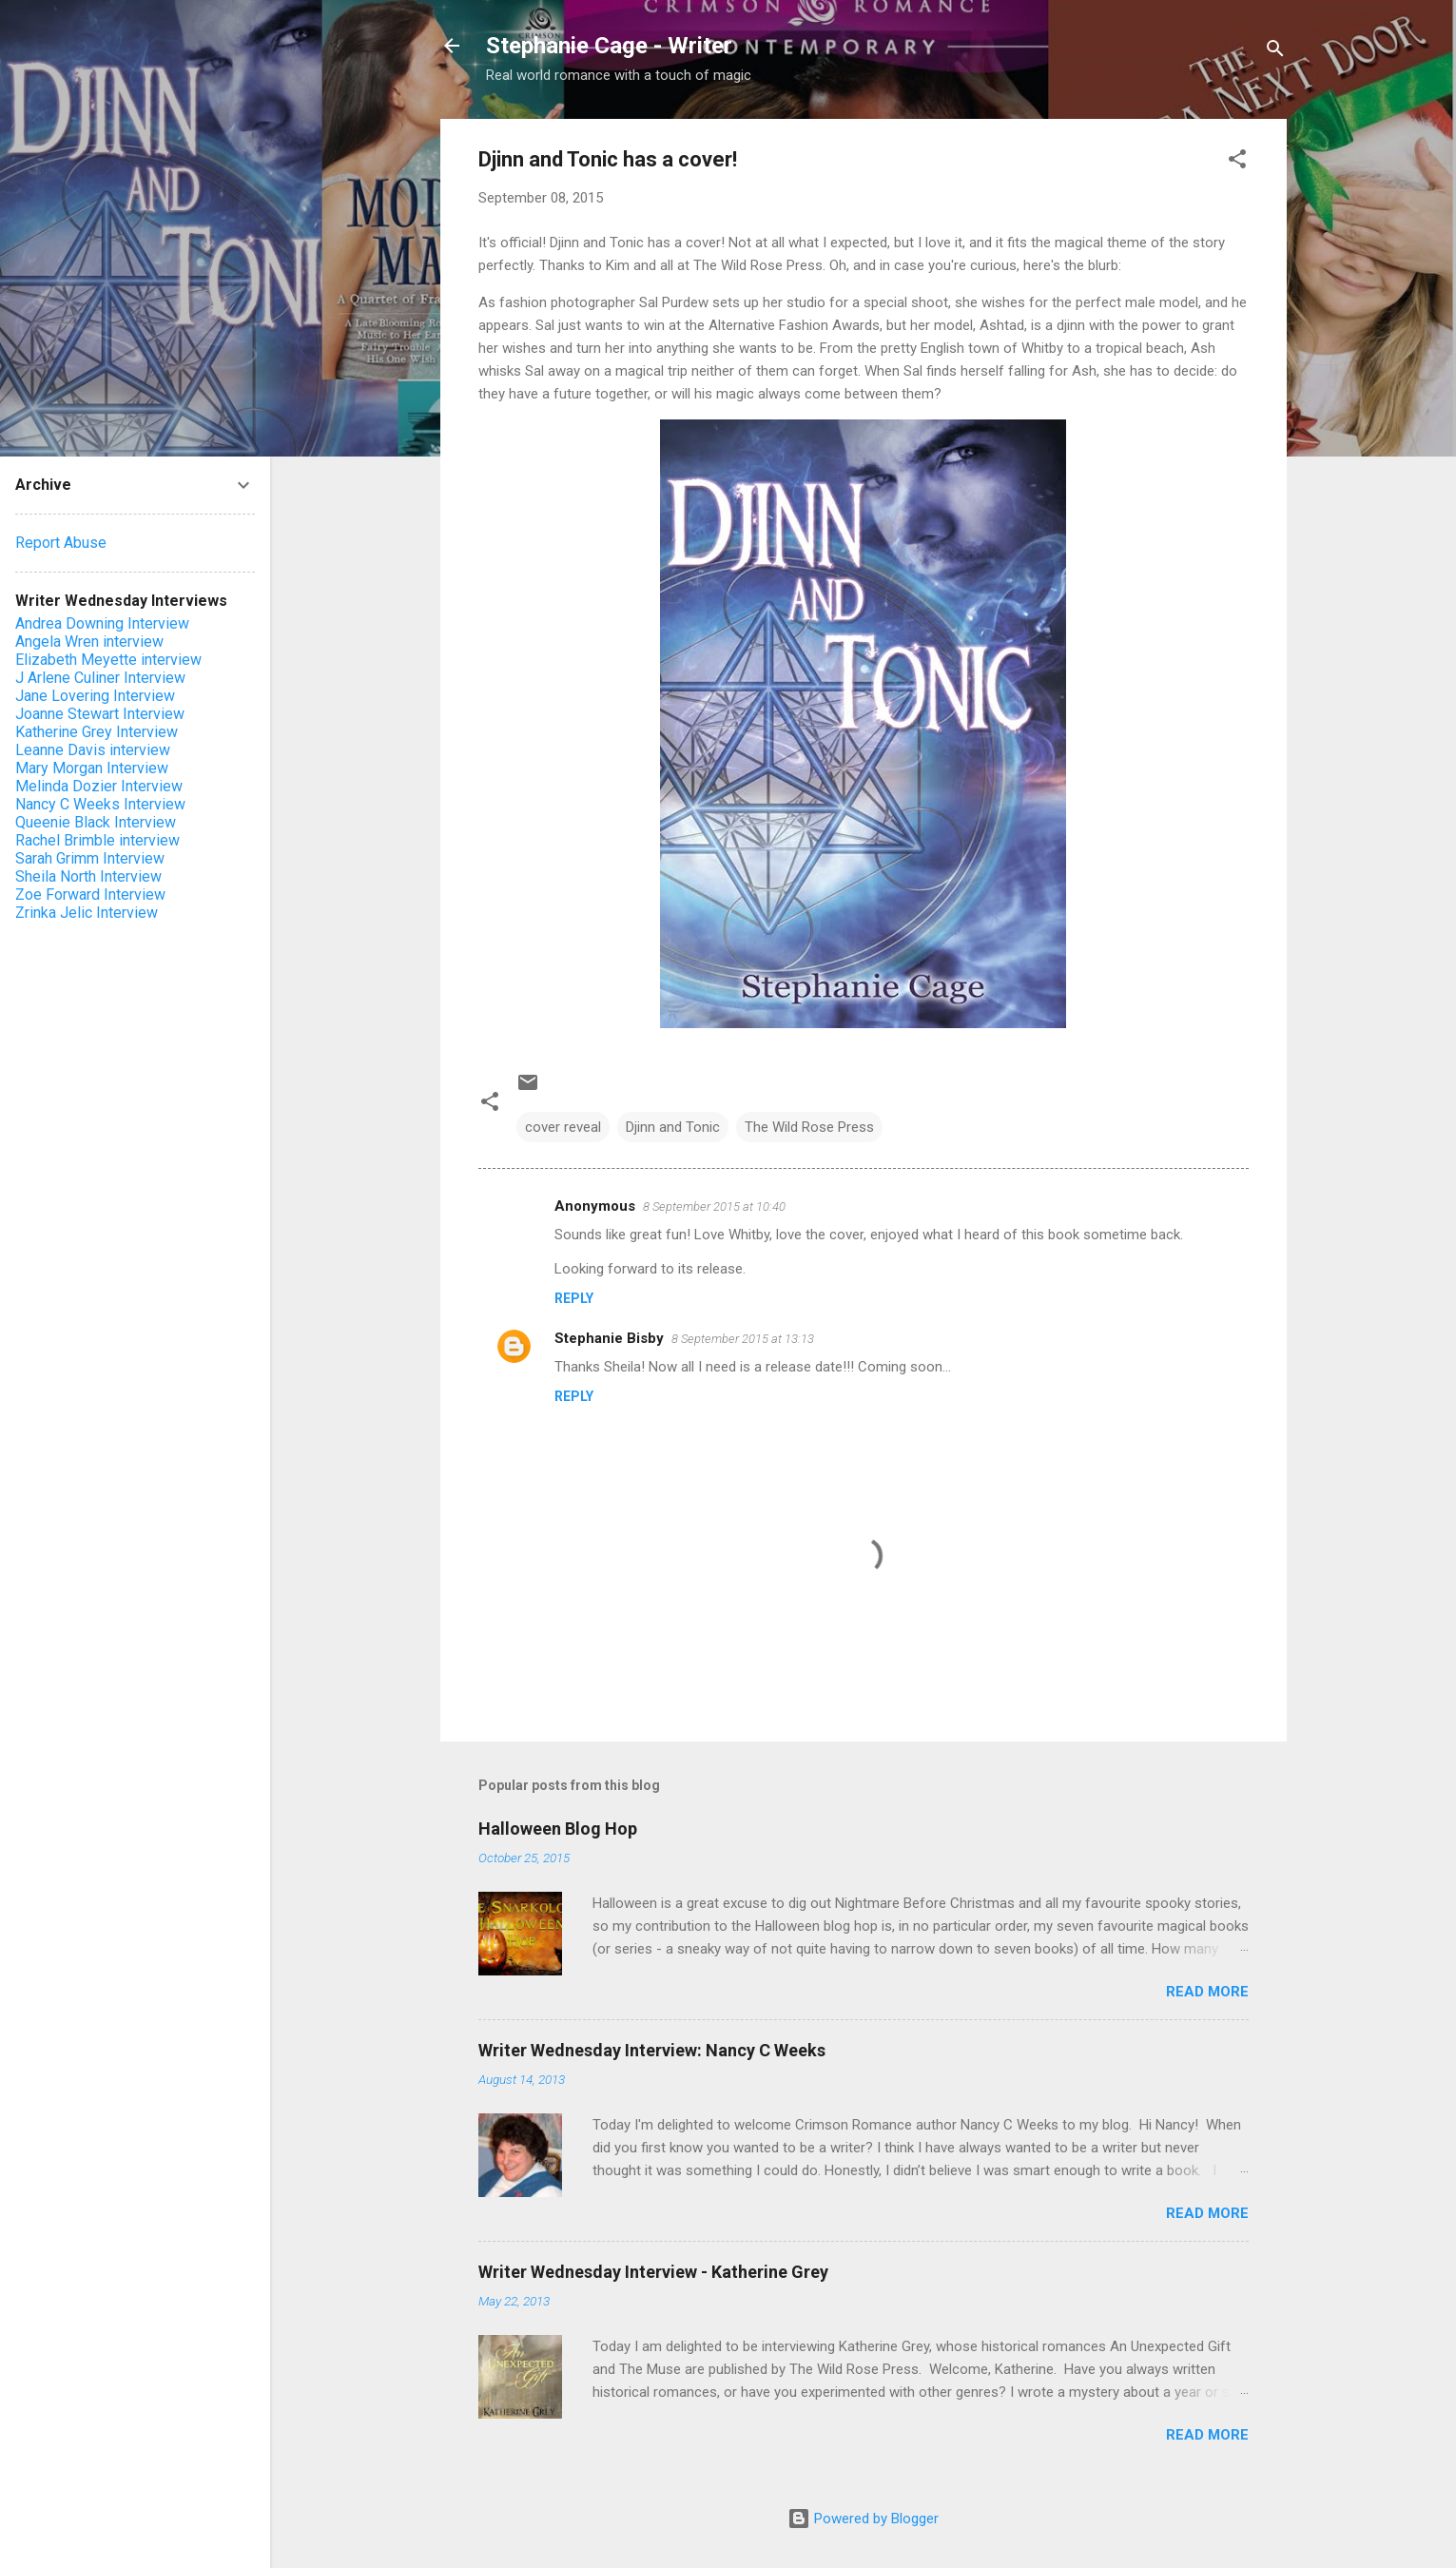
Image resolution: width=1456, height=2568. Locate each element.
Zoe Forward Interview (90, 894)
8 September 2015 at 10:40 (714, 1206)
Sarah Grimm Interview (90, 858)
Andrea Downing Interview (102, 623)
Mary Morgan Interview (91, 768)
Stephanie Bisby (609, 1338)
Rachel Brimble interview (97, 840)
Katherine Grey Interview (96, 732)
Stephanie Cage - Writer (609, 45)
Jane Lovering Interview (95, 696)
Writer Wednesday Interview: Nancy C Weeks (651, 2050)
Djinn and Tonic (673, 1127)
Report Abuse (61, 543)
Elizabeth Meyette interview (108, 660)
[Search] (1275, 52)
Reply (573, 1298)
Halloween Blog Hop (557, 1828)
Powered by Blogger (863, 2518)
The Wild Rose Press (809, 1127)
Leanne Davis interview (92, 750)
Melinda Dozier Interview (99, 786)
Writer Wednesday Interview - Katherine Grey (653, 2272)
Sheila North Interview (88, 876)
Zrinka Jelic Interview (86, 913)
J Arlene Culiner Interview (100, 678)
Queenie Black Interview (95, 822)
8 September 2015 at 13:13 (742, 1339)
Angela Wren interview (89, 641)
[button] (1237, 162)
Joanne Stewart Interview (99, 714)
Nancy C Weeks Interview (100, 804)
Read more (1207, 1991)
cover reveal (563, 1127)
